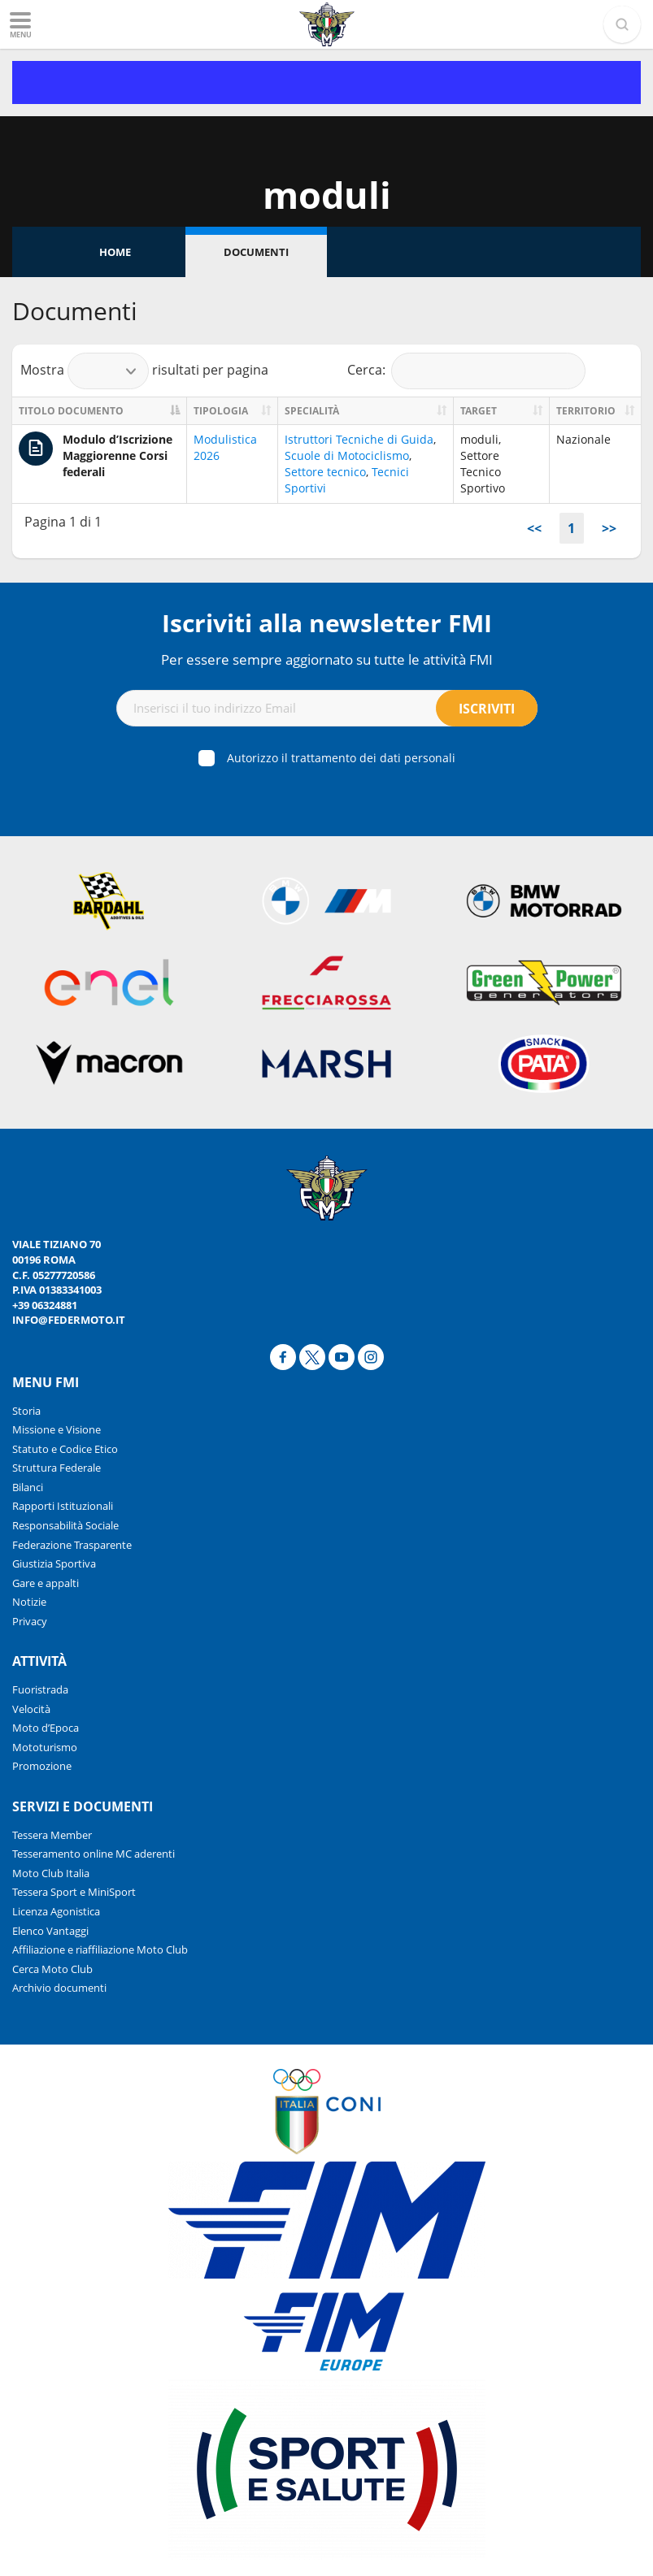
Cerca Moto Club (52, 1969)
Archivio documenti (59, 1987)
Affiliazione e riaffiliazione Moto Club (100, 1949)
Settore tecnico (325, 471)
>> (609, 528)
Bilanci (27, 1487)
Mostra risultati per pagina (144, 371)
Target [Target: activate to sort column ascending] (478, 411)
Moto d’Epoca (45, 1727)
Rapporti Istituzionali (62, 1505)
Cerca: (466, 371)
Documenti (256, 252)
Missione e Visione (56, 1429)
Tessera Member (52, 1835)
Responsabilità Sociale (65, 1525)
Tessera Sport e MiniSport (74, 1891)
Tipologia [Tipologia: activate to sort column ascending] (221, 411)
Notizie (29, 1601)
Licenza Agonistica (56, 1911)
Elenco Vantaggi (50, 1930)
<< (534, 528)
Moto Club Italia (50, 1873)
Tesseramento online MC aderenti (93, 1853)
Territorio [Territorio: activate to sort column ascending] (586, 411)
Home (115, 252)
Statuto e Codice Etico (65, 1449)
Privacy (29, 1621)
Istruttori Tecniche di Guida (359, 439)
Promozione (42, 1766)
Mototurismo (44, 1747)
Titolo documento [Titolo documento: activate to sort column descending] (71, 411)
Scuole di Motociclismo (347, 455)
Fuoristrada (40, 1689)
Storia (26, 1410)
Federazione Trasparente (72, 1544)
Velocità (31, 1709)
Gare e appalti (45, 1583)
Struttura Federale (56, 1467)
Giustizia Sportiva (54, 1563)
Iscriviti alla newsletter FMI (327, 623)
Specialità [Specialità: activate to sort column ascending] (312, 411)
